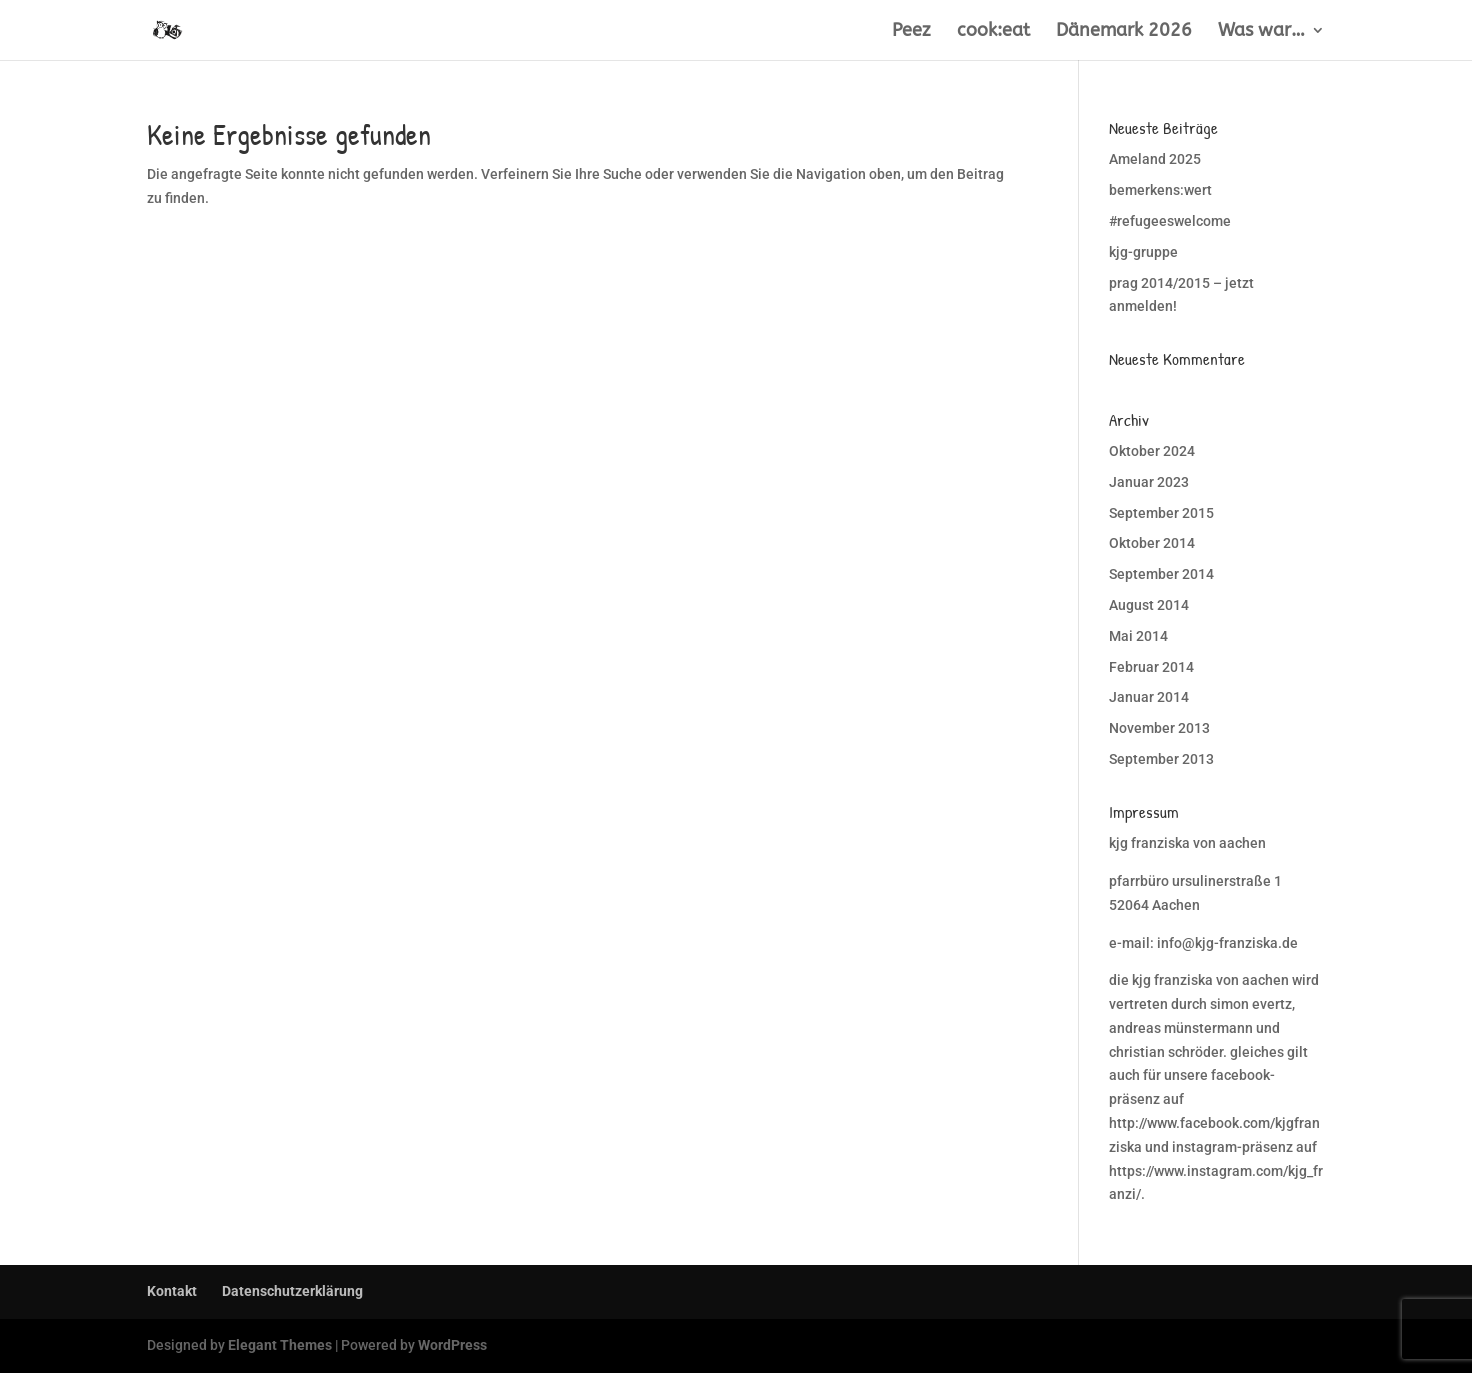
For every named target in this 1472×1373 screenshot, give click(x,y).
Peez (911, 32)
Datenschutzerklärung (292, 1291)
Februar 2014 (1151, 667)
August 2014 (1149, 605)
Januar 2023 (1149, 482)
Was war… (1261, 32)
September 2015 (1161, 513)
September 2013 (1161, 759)
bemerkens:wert (1160, 190)
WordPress (452, 1345)
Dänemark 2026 (1124, 32)
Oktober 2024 (1152, 451)
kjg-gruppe (1143, 252)
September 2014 (1161, 574)
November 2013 (1159, 728)
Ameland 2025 (1155, 159)
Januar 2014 (1149, 697)
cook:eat (993, 32)
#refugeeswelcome (1170, 221)
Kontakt (172, 1291)
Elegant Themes (280, 1345)
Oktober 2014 (1152, 543)
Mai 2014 (1138, 636)
